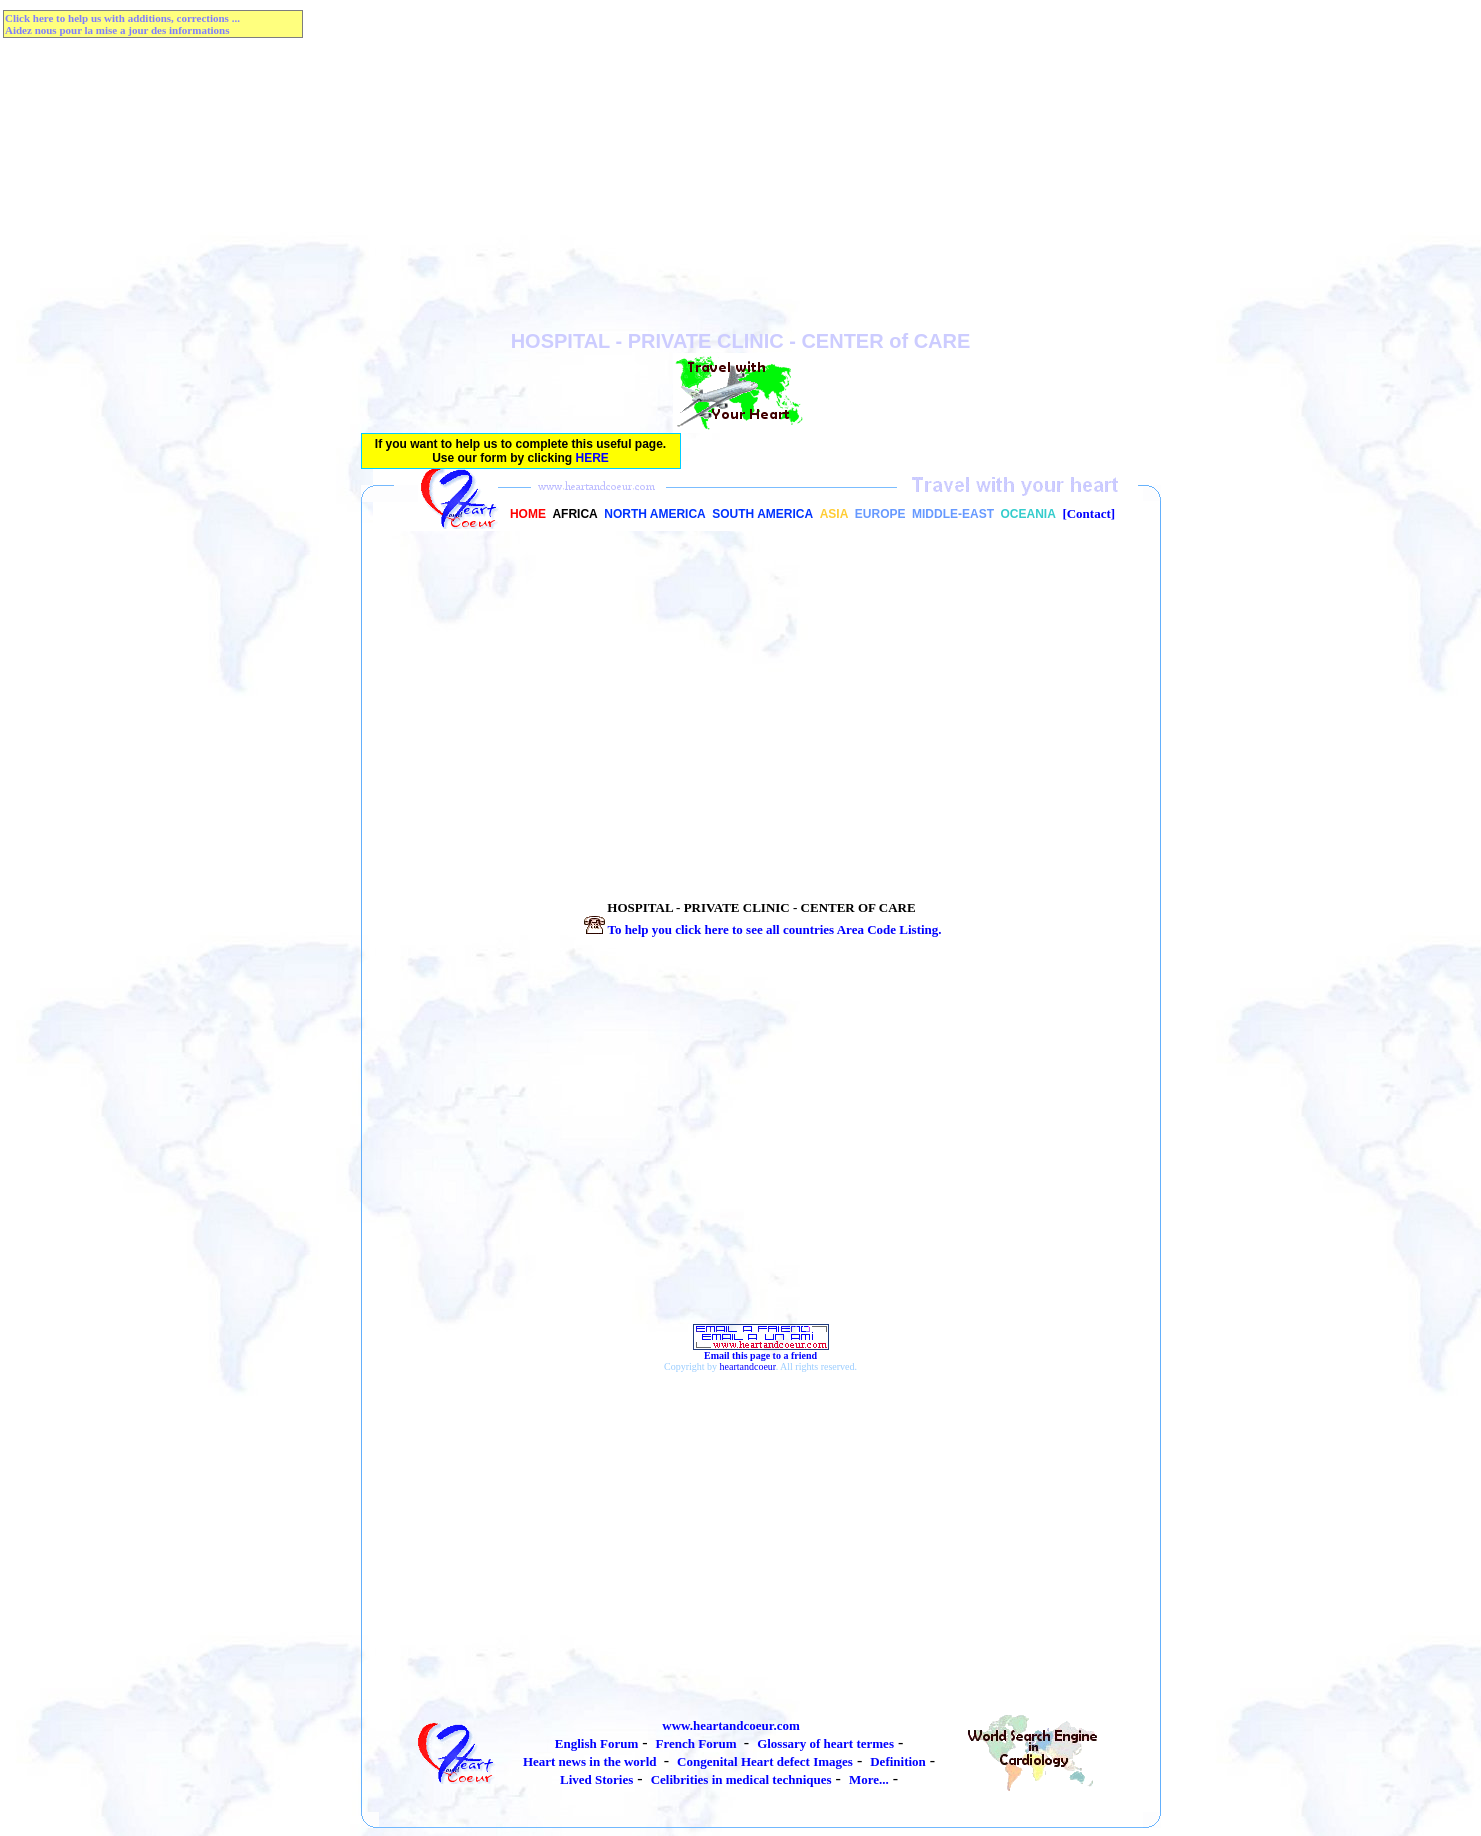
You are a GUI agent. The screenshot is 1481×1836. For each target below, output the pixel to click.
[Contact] (1088, 513)
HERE (592, 458)
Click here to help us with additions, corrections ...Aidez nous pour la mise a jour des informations (122, 24)
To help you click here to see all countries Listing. (761, 929)
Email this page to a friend (761, 1351)
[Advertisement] (741, 190)
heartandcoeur (748, 1366)
